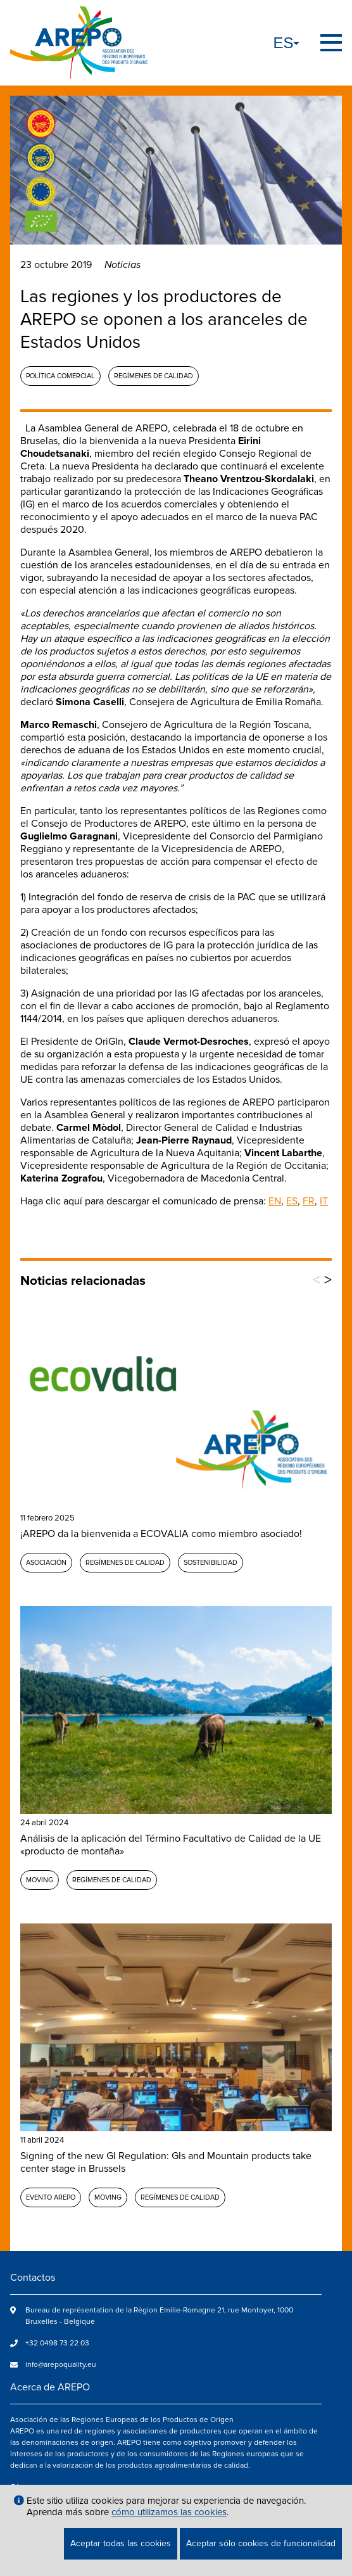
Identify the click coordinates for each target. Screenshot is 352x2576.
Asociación (46, 1563)
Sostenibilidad (210, 1563)
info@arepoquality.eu (60, 2364)
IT (324, 1201)
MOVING (39, 1880)
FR (309, 1201)
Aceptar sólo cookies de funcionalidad (261, 2543)
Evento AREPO (50, 2197)
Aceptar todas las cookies (120, 2543)
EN (274, 1201)
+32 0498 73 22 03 (57, 2343)
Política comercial (60, 376)
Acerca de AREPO (50, 2387)
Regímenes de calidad (153, 376)
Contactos (32, 2277)
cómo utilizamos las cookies (169, 2512)
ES (292, 1201)
